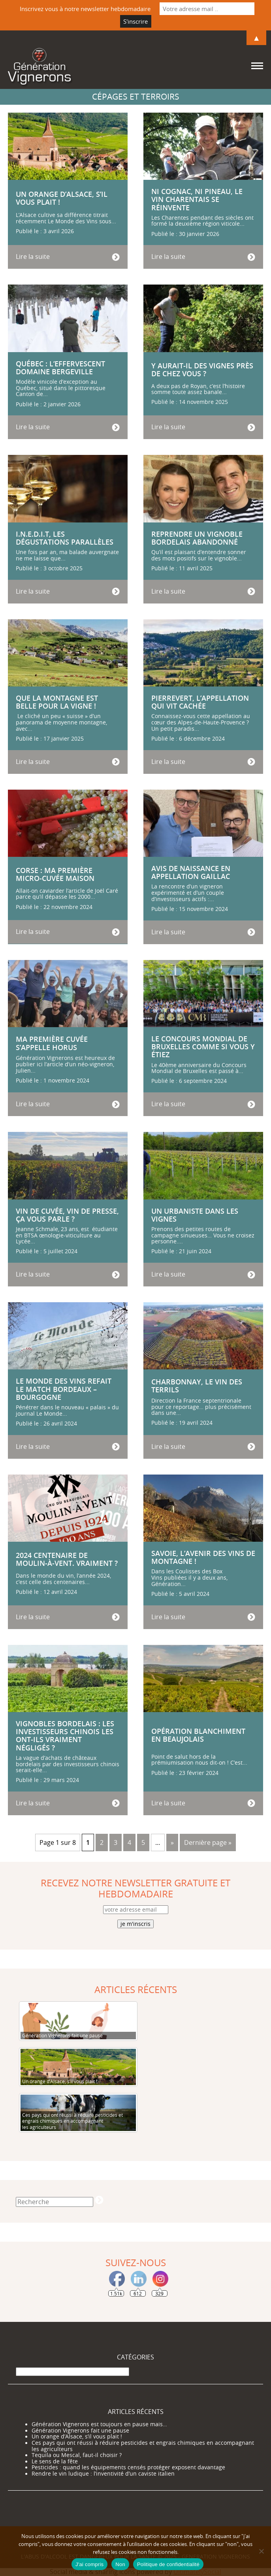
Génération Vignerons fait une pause (80, 2430)
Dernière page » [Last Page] (207, 1842)
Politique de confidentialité (168, 2564)
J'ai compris (89, 2564)
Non (120, 2564)
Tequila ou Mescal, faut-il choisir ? (77, 2455)
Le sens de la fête (55, 2461)
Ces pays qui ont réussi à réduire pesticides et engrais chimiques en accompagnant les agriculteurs (143, 2446)
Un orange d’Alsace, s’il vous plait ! (77, 2436)
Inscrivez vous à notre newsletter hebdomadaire (85, 9)
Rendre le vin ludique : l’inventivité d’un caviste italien (103, 2473)
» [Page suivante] (172, 1842)
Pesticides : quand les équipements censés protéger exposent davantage (128, 2467)
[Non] (261, 2551)
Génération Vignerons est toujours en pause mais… (99, 2424)
